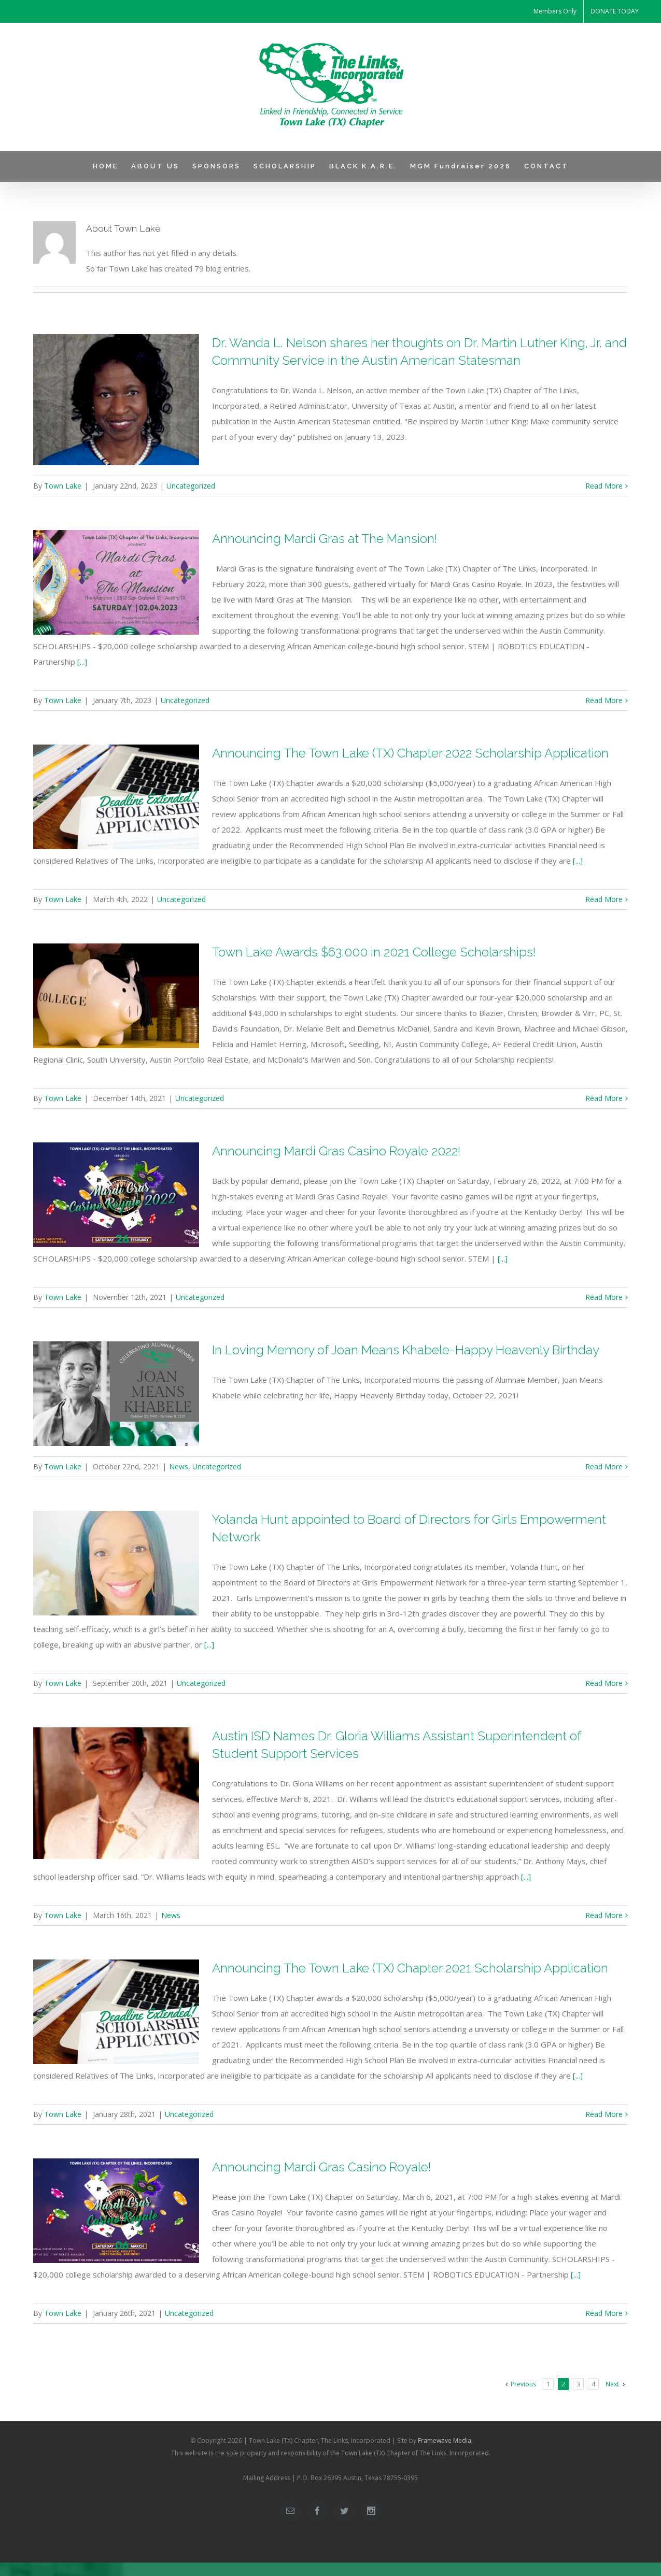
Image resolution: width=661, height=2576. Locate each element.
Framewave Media (444, 2440)
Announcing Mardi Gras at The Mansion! (324, 538)
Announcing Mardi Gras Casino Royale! (321, 2166)
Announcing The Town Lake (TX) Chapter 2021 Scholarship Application (410, 1968)
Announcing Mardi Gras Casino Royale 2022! (336, 1150)
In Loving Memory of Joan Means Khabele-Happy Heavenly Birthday (405, 1349)
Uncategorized (190, 486)
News (178, 1466)
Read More (604, 486)
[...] (82, 661)
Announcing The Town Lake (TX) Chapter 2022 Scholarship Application (410, 753)
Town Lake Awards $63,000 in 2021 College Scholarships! (374, 952)
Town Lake (62, 486)
